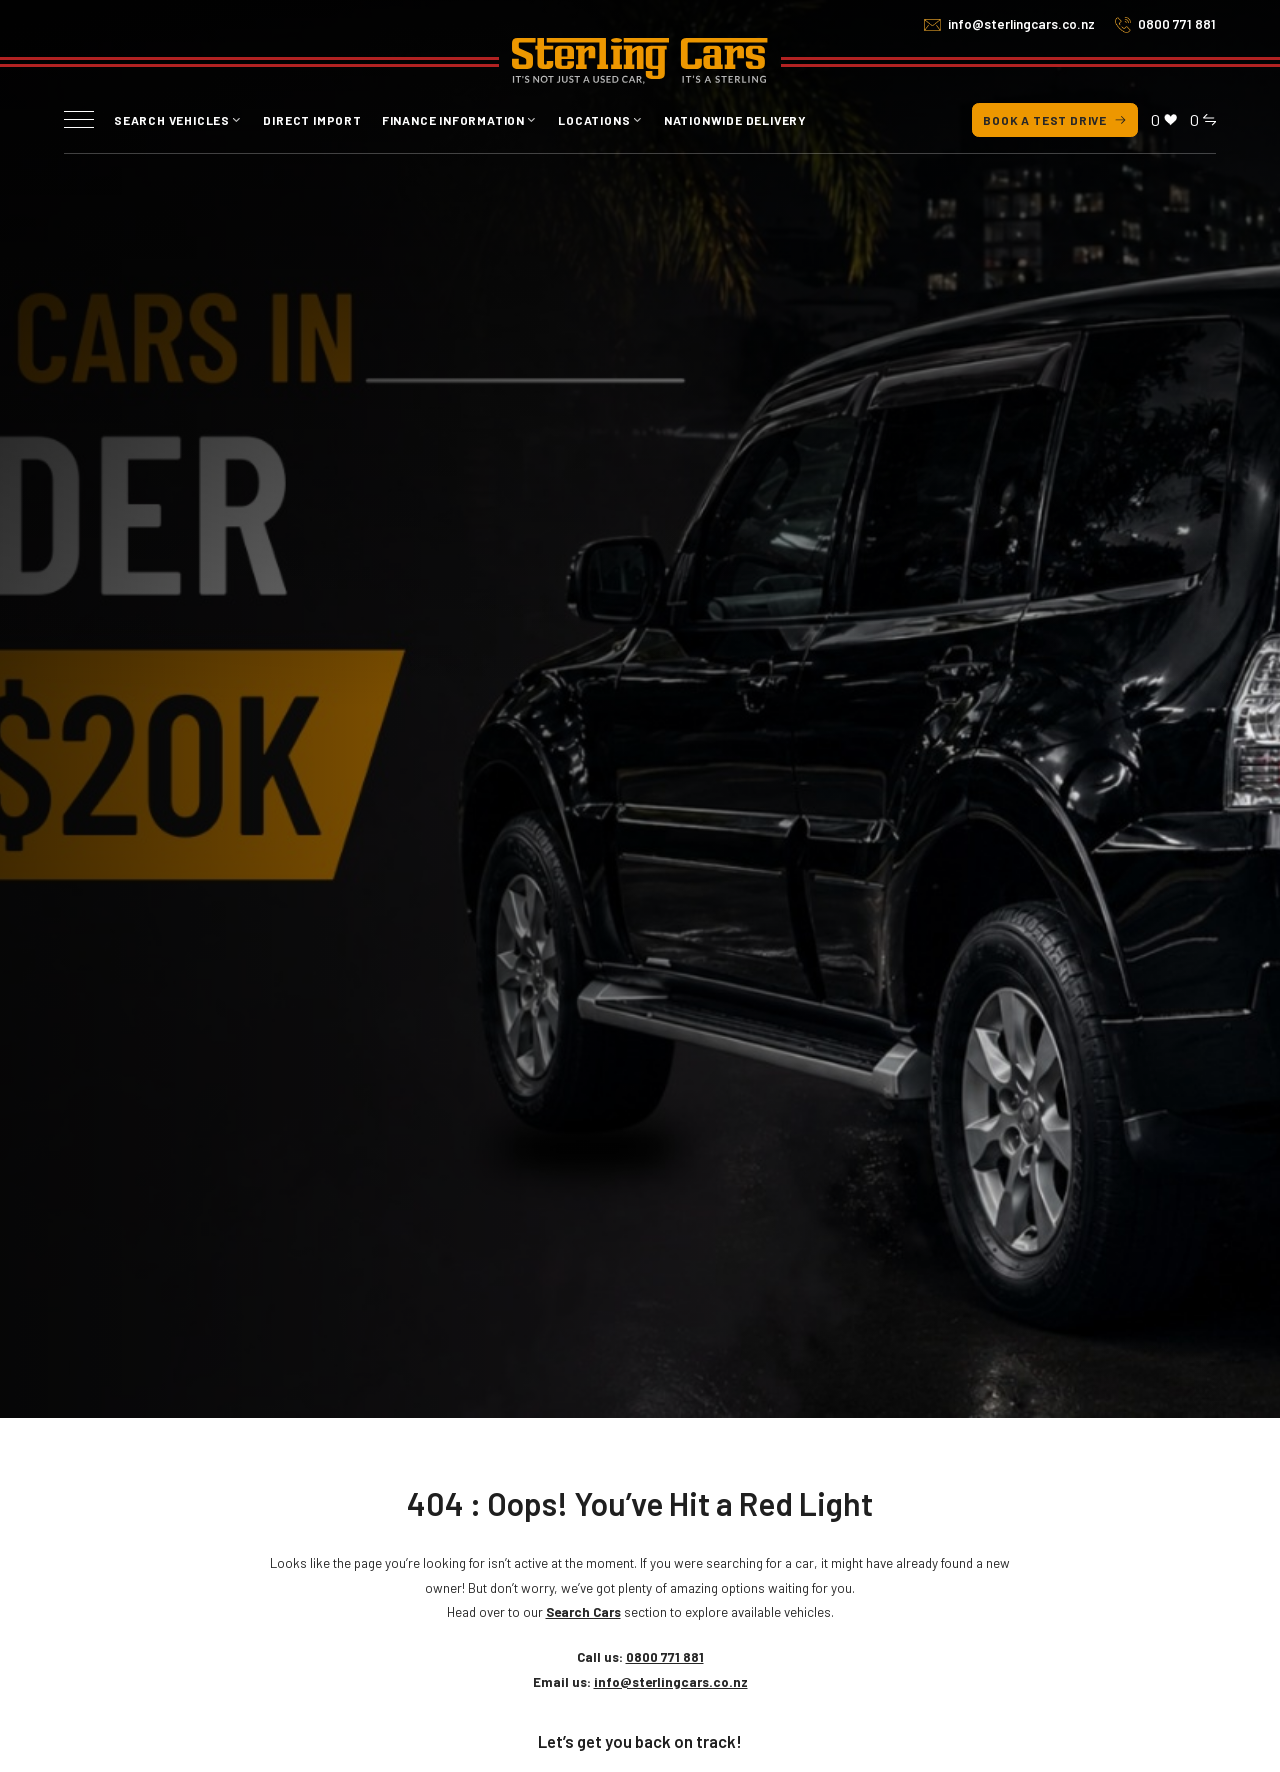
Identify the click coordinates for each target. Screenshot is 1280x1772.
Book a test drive (1055, 120)
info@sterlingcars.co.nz (1021, 24)
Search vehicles (172, 120)
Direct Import (312, 120)
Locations (594, 120)
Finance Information (453, 120)
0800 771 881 (1177, 24)
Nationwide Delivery (735, 120)
